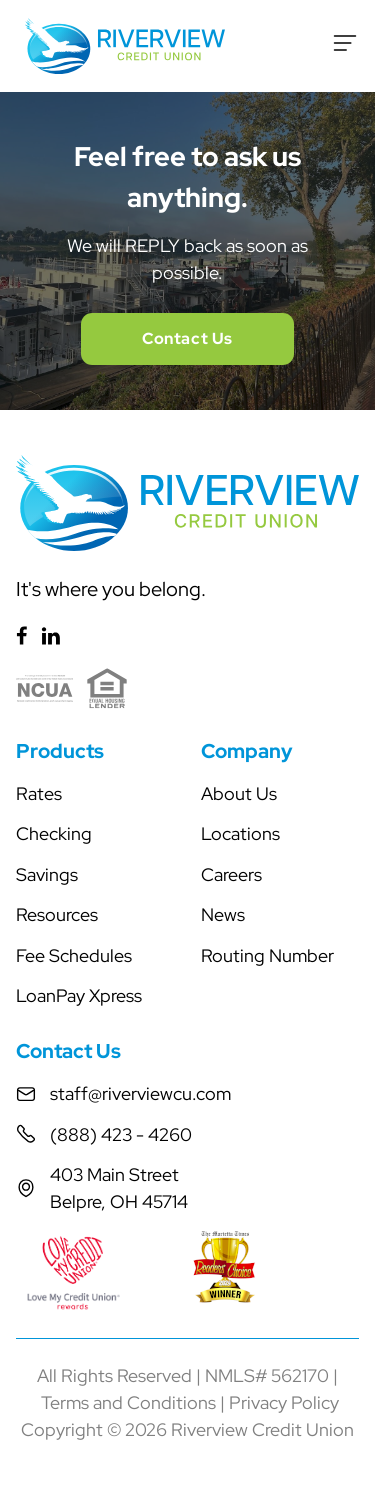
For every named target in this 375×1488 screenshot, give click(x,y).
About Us (239, 793)
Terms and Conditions (128, 1402)
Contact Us (187, 338)
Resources (57, 914)
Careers (231, 874)
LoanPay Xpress (79, 995)
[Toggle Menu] (345, 43)
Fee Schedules (74, 955)
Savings (47, 874)
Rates (39, 793)
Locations (240, 833)
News (223, 914)
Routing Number (267, 955)
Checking (54, 833)
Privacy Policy (284, 1402)
